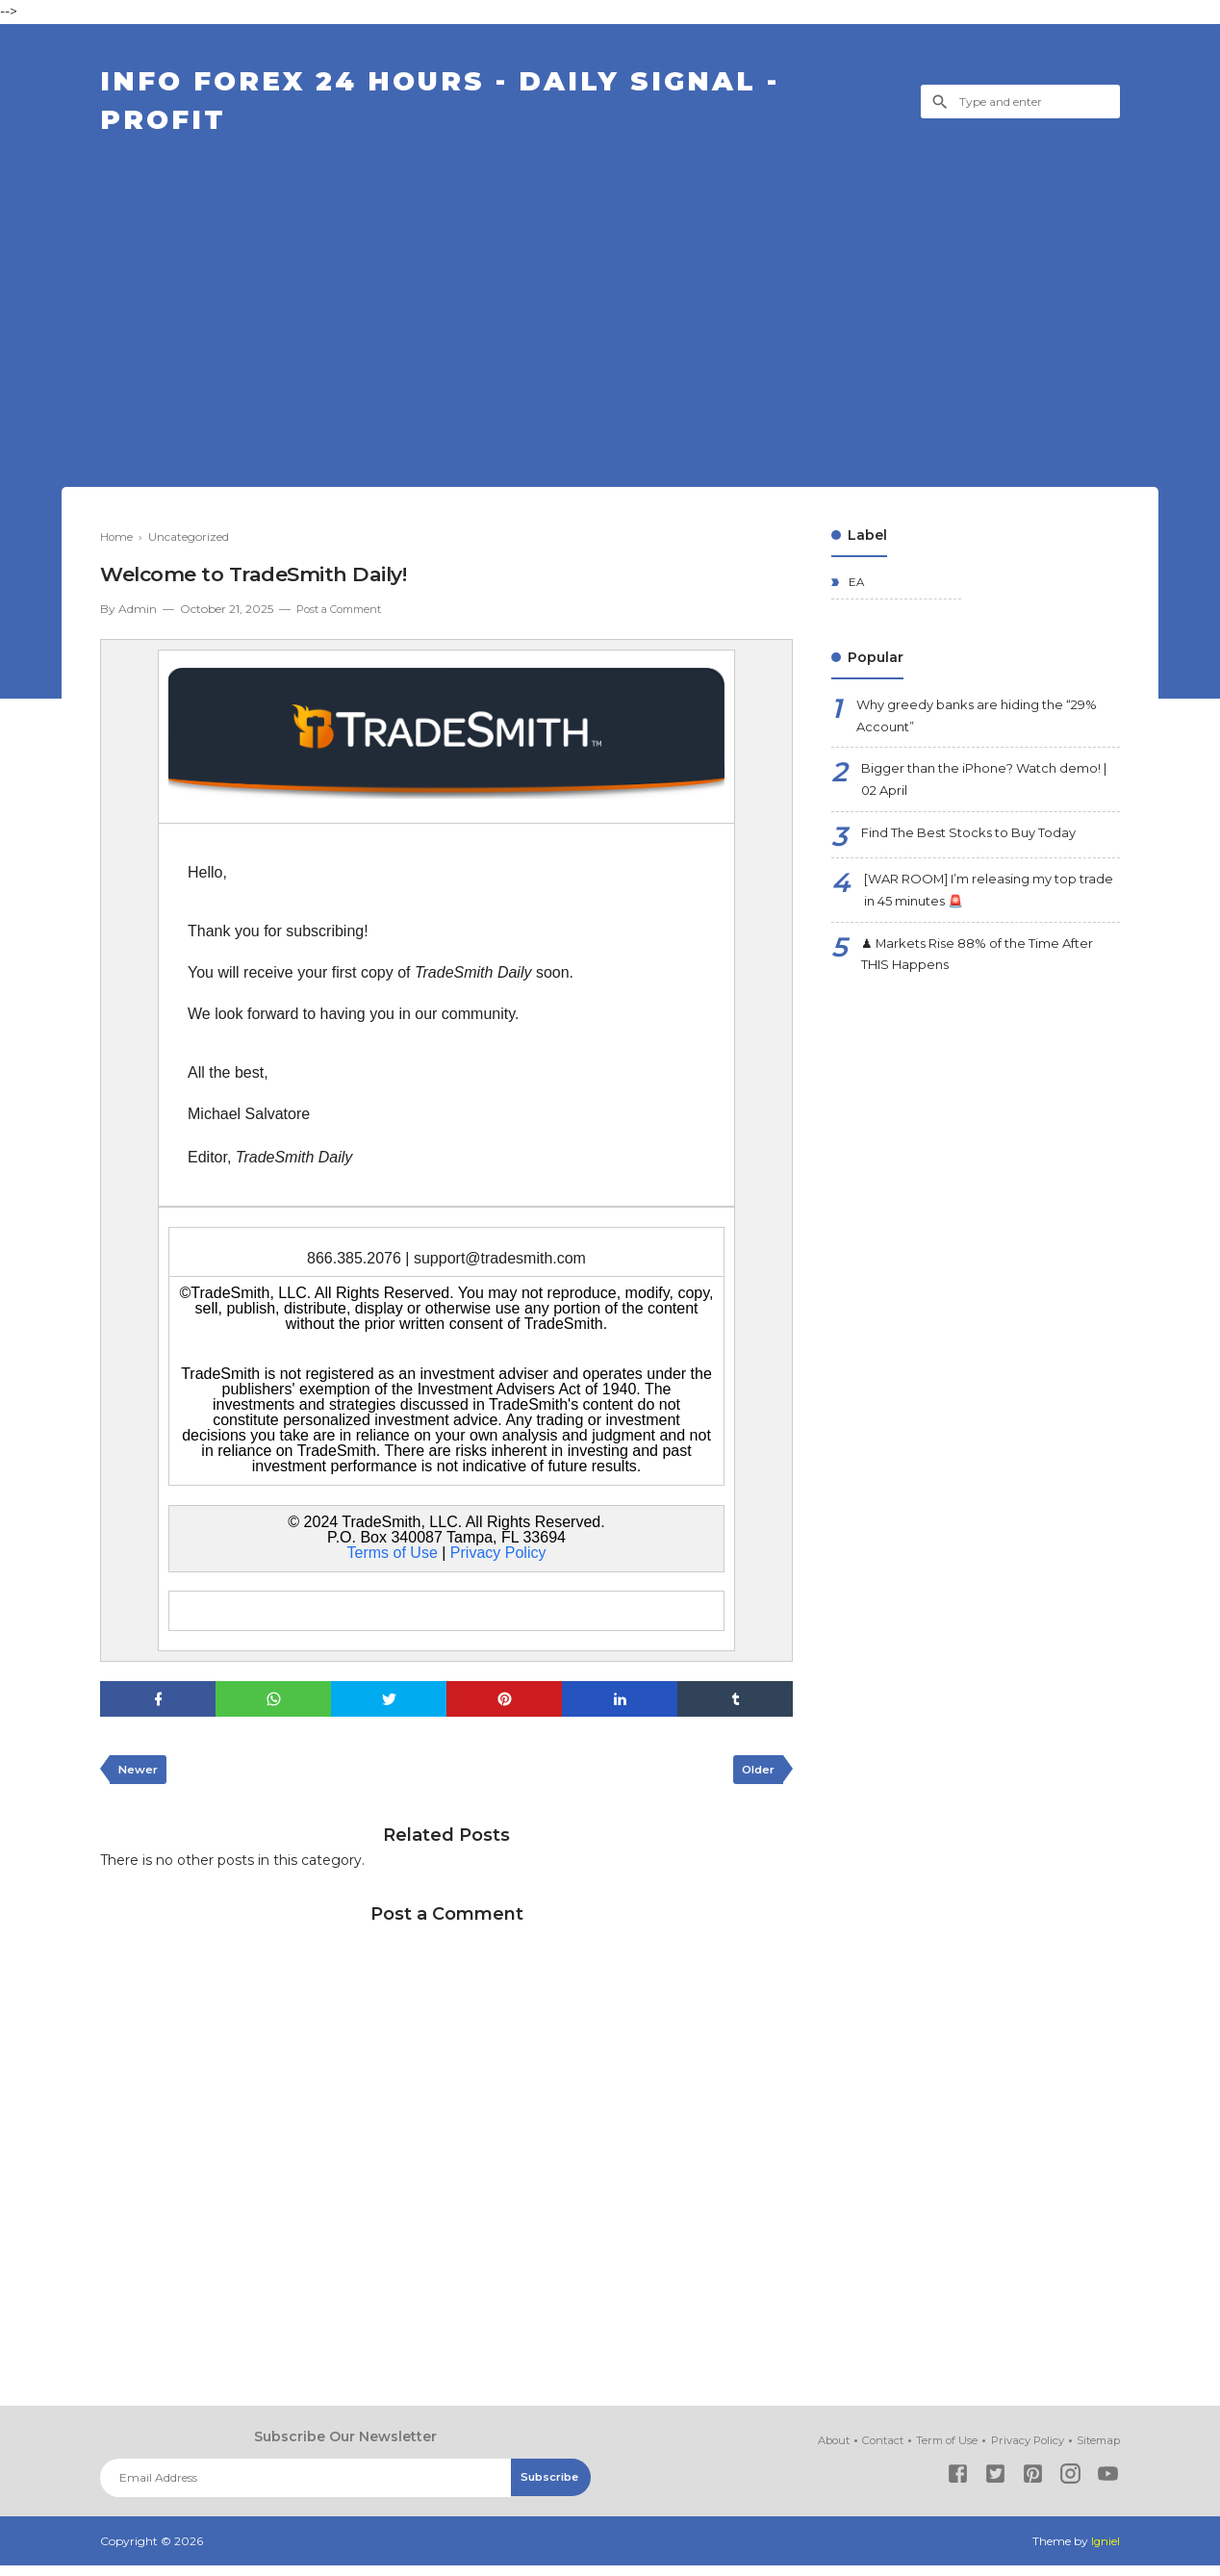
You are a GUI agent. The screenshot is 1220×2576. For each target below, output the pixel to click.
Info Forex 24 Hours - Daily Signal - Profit (469, 105)
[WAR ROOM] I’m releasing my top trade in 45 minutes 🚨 (983, 909)
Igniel (1105, 2551)
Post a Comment (344, 617)
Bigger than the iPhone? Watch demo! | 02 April (968, 794)
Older (756, 1780)
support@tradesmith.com (500, 1266)
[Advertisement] (610, 293)
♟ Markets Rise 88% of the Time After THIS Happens (990, 976)
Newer (139, 1780)
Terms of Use (392, 1560)
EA (855, 591)
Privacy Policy (498, 1560)
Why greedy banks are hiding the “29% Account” (987, 727)
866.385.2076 (354, 1266)
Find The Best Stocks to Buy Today (978, 849)
